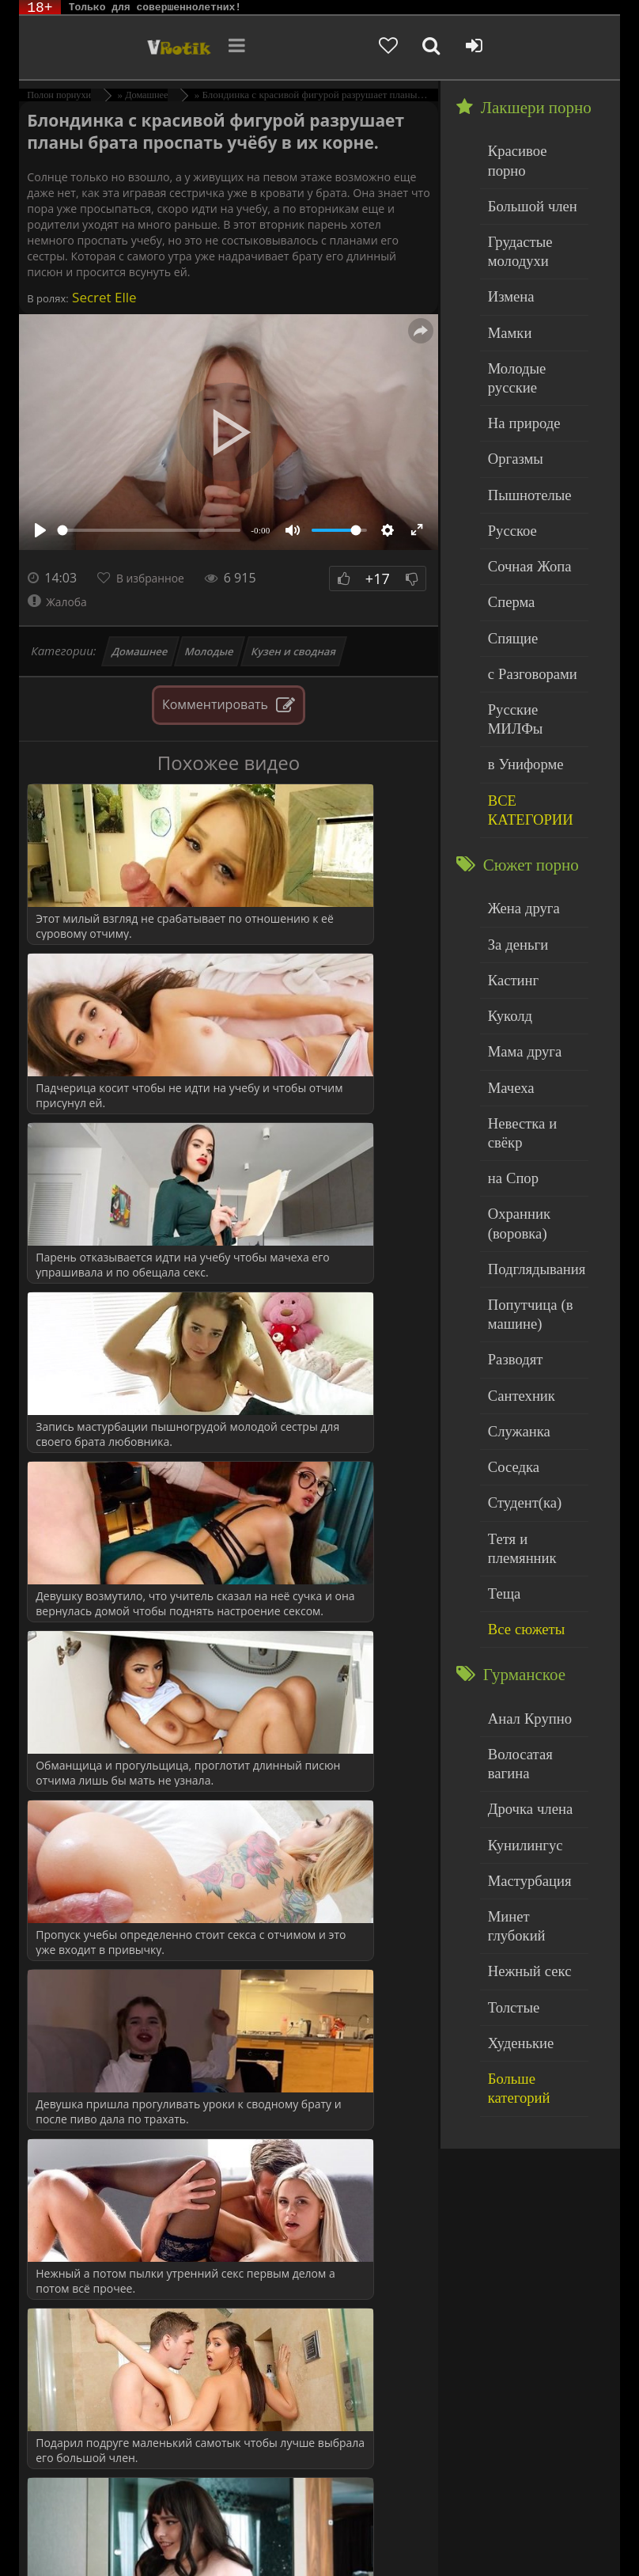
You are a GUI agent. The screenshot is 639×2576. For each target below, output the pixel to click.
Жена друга (517, 778)
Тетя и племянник (533, 1322)
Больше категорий (534, 1760)
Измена (506, 261)
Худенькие (514, 1728)
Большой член (524, 182)
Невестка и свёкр (531, 971)
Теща (501, 1354)
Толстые (509, 1696)
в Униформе (518, 645)
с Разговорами (524, 581)
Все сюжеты (519, 1386)
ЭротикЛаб (59, 2523)
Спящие (508, 550)
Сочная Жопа (521, 485)
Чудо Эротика (96, 47)
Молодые (209, 651)
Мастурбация (521, 1600)
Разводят (510, 1162)
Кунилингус (518, 1567)
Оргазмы (510, 389)
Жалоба (60, 601)
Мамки (506, 293)
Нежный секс (521, 1664)
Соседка (509, 1258)
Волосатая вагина (532, 1503)
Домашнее (139, 651)
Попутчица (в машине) (522, 1122)
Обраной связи (230, 2546)
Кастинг (508, 842)
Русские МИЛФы (532, 614)
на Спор (508, 1003)
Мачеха (506, 939)
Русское (507, 453)
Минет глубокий (529, 1631)
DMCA (310, 2523)
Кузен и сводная (294, 651)
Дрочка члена (522, 1536)
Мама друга (517, 906)
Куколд (506, 875)
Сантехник (515, 1194)
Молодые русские (532, 325)
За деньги (512, 811)
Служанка (513, 1226)
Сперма (507, 517)
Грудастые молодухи (514, 221)
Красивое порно (528, 149)
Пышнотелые (521, 421)
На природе (517, 357)
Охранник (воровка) (513, 1043)
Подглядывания (527, 1082)
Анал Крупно (522, 1472)
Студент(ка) (517, 1290)
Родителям (115, 2534)
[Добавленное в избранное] (484, 47)
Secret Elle (103, 297)
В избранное (158, 577)
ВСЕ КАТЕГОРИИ (522, 686)
